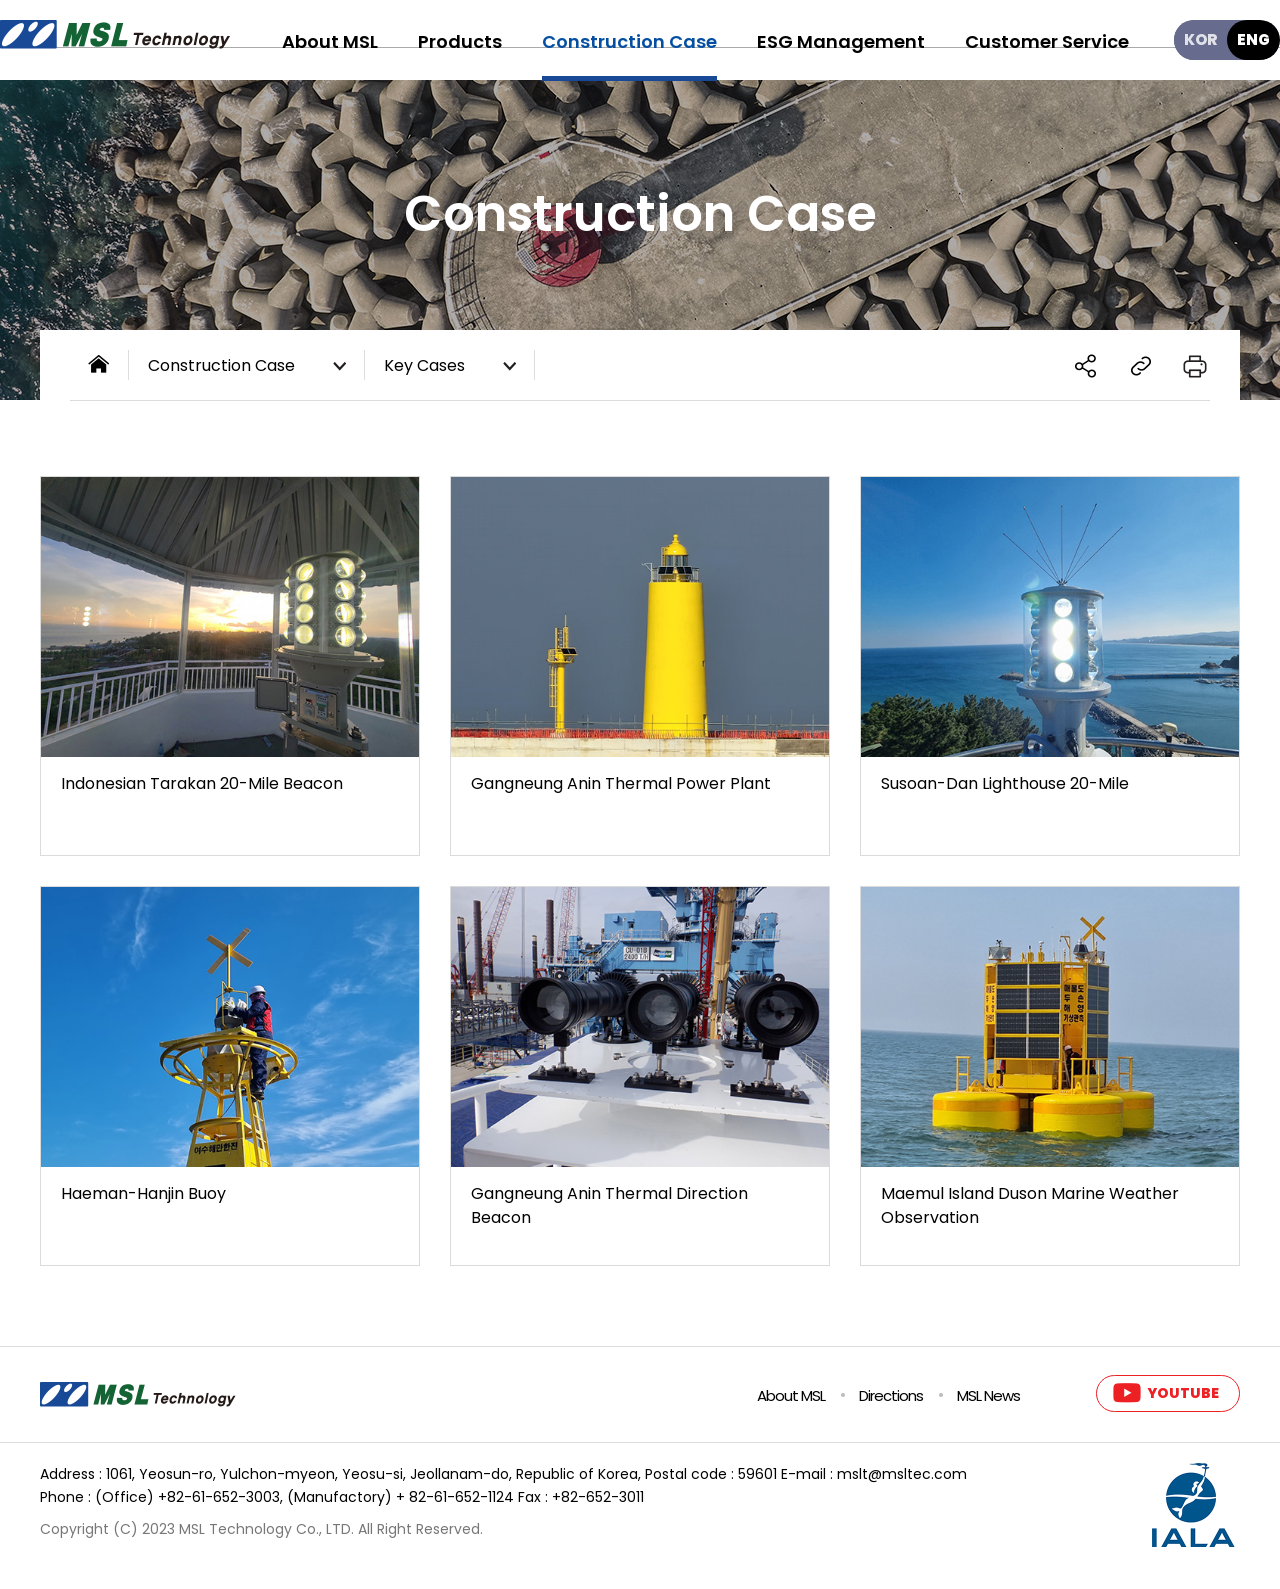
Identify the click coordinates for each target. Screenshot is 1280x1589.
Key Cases (454, 367)
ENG (1253, 39)
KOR (1200, 39)
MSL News (988, 1396)
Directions (891, 1396)
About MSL (791, 1396)
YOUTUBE (1183, 1393)
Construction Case (251, 367)
